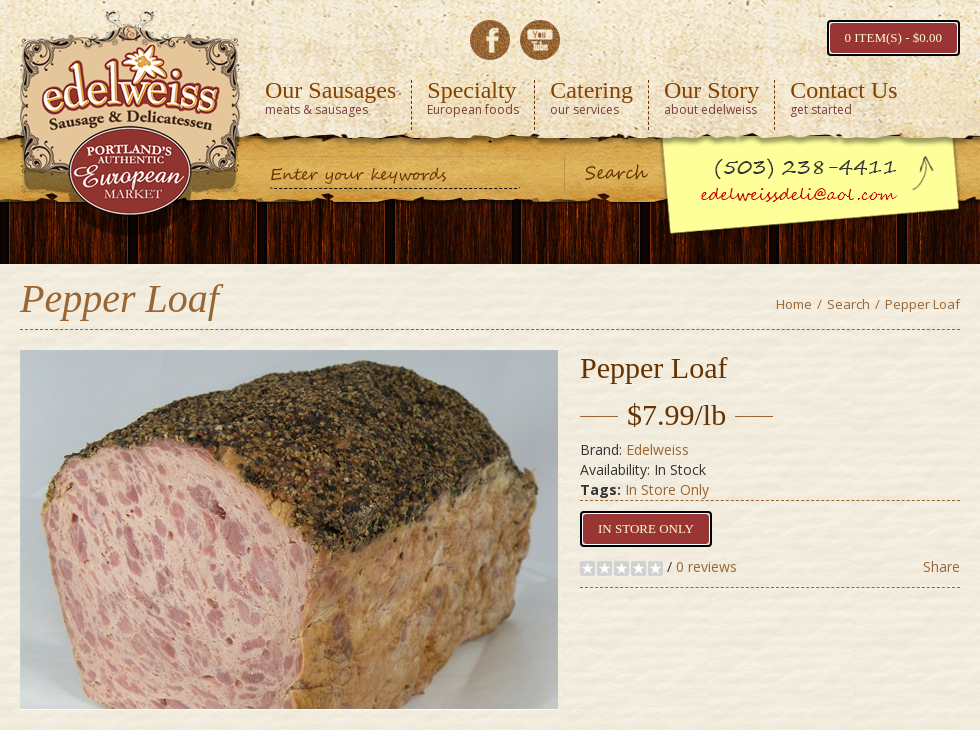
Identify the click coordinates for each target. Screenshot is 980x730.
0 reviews (706, 566)
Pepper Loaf (922, 304)
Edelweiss (657, 449)
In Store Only (667, 489)
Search (848, 304)
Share (941, 566)
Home (794, 304)
